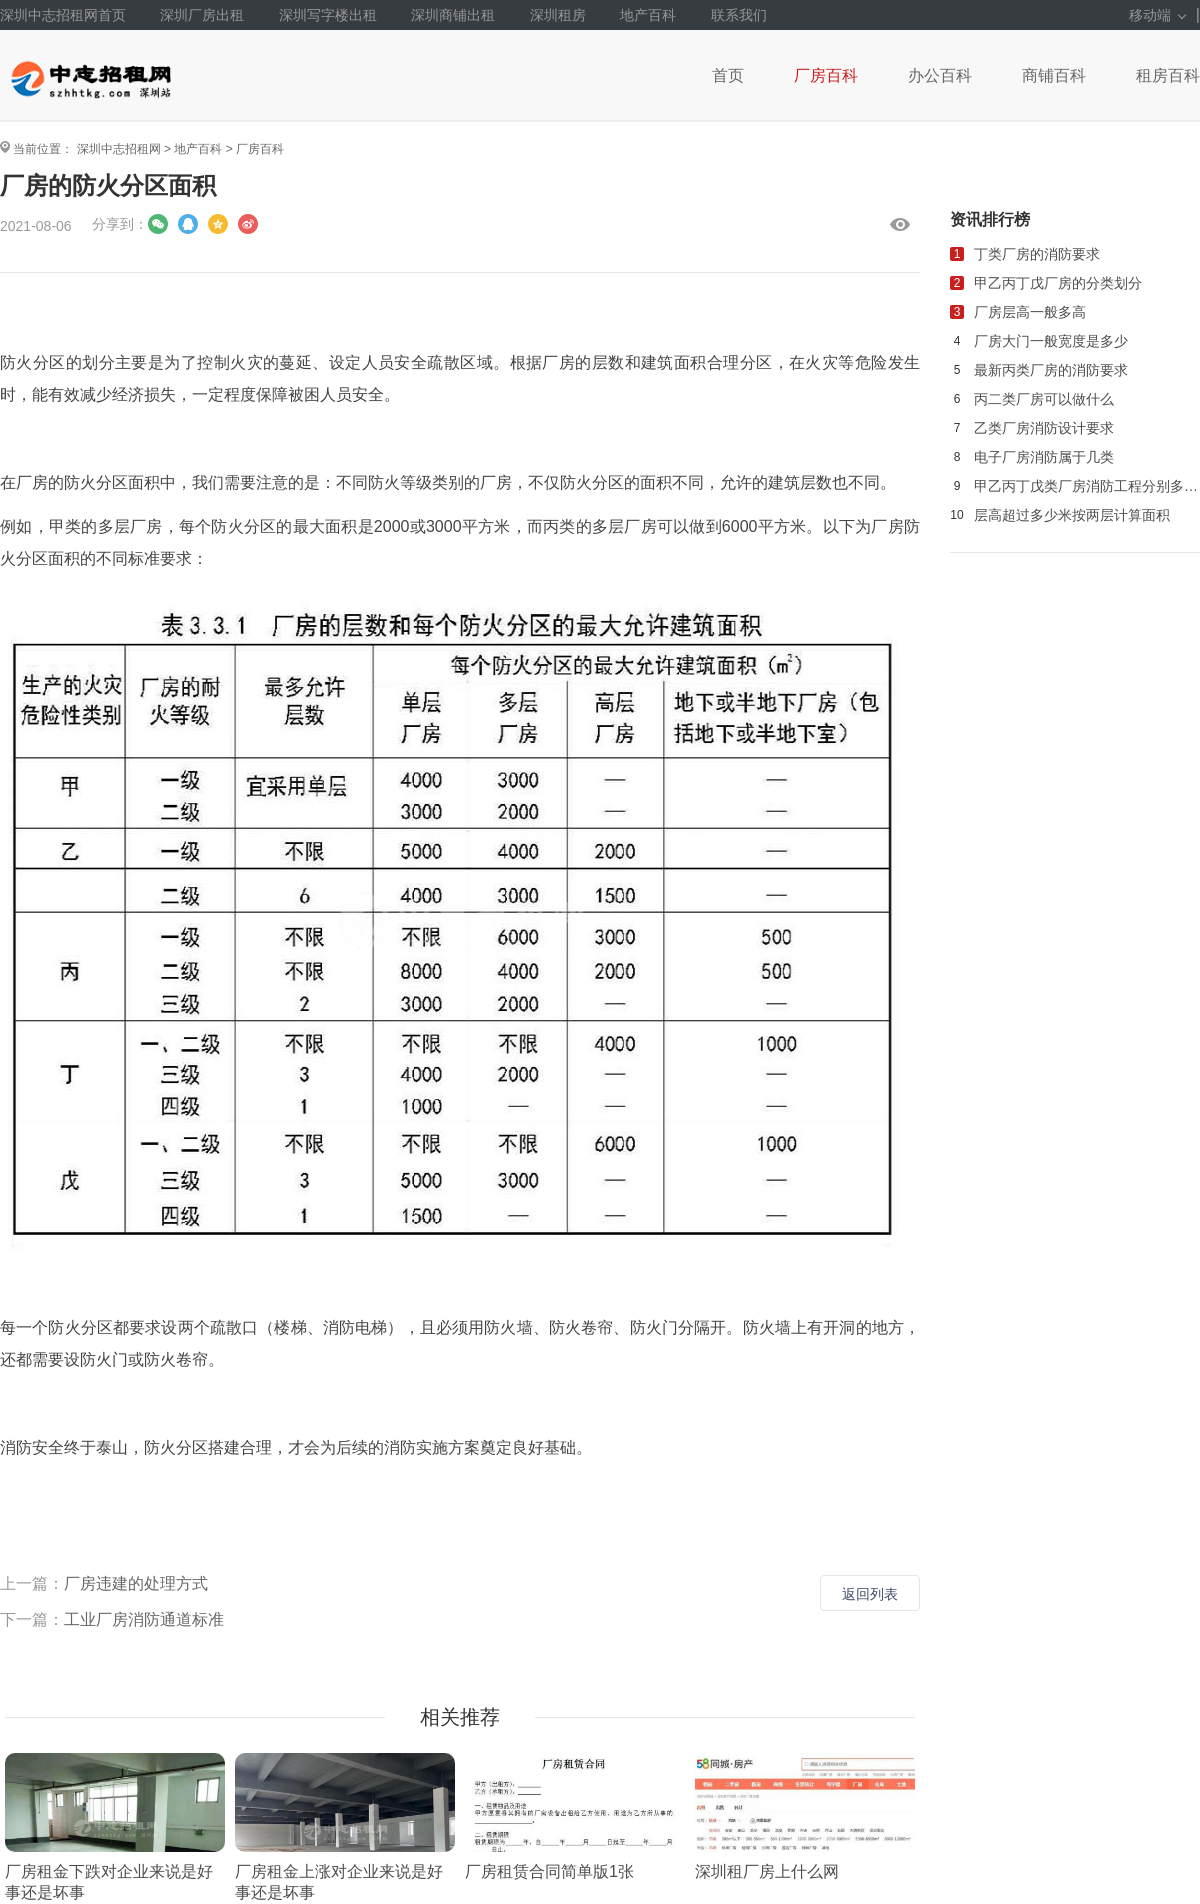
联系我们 (739, 15)
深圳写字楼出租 (328, 15)
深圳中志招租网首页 (63, 15)
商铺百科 (1054, 75)
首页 (728, 75)
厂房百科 (826, 75)
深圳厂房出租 (202, 15)
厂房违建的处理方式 (136, 1583)
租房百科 (1168, 75)
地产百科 (648, 15)
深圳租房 (558, 15)
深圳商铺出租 (453, 15)
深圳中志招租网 (119, 149)
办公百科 (940, 75)
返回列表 (870, 1594)
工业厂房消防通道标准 (144, 1619)
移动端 (1157, 15)
